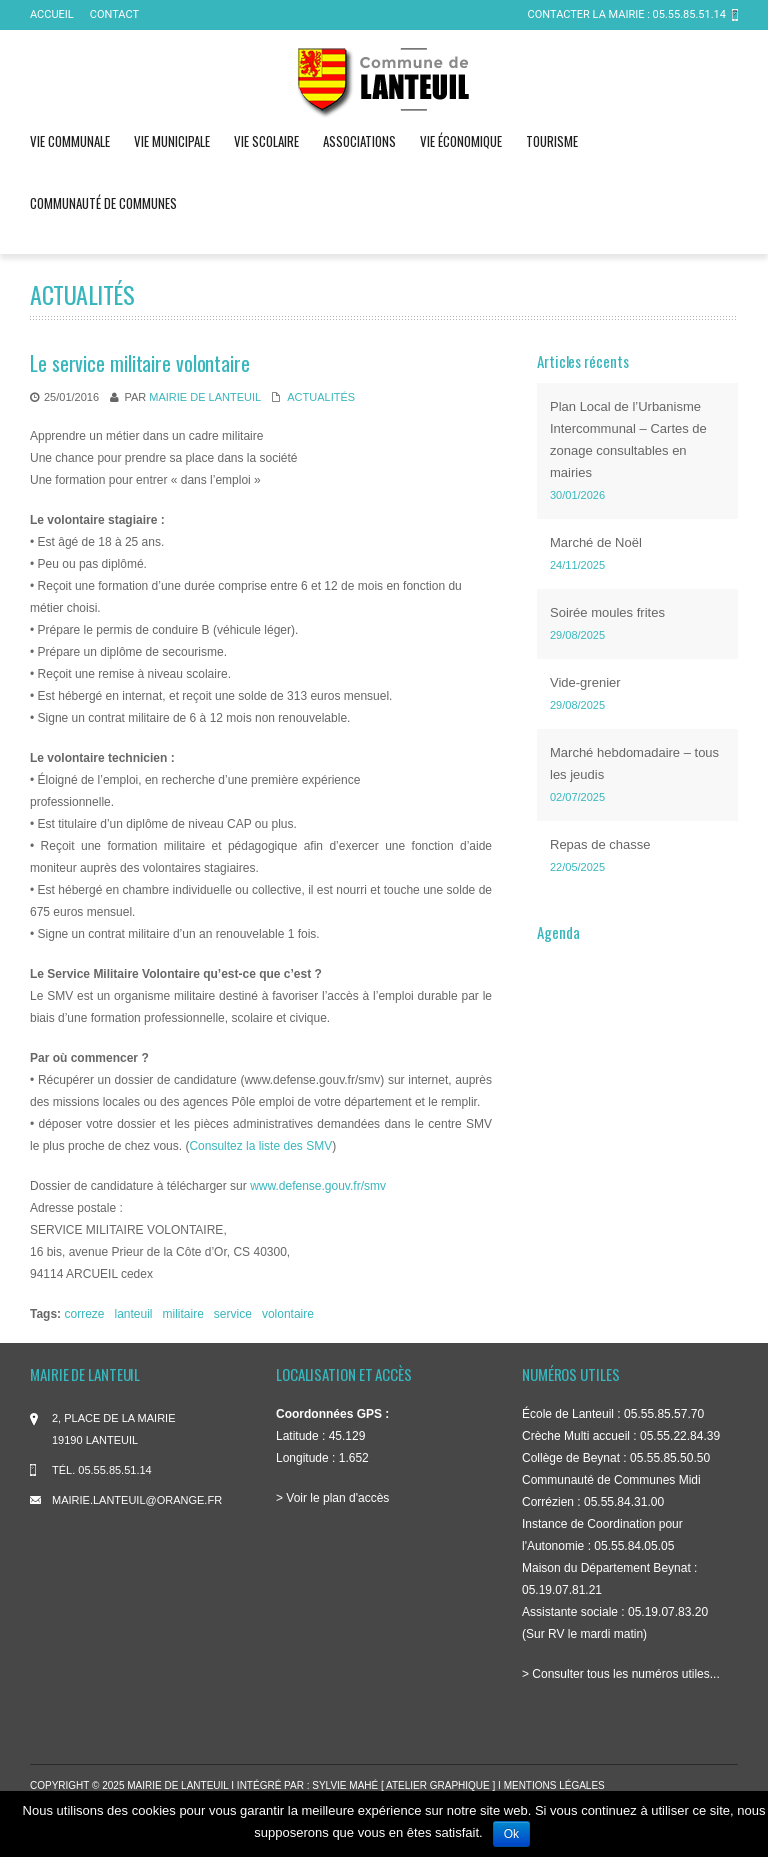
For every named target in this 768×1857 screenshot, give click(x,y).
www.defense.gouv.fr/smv (318, 1186)
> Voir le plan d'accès (332, 1498)
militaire (183, 1314)
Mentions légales (554, 1785)
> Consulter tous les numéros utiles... (621, 1674)
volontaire (288, 1314)
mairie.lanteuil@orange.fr (137, 1500)
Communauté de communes (103, 203)
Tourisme (552, 141)
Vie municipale (172, 141)
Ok (511, 1834)
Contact (114, 14)
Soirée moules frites (607, 612)
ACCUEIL (52, 14)
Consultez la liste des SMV (260, 1146)
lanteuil (133, 1314)
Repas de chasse (600, 844)
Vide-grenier (585, 682)
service (233, 1314)
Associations (359, 141)
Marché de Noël (596, 542)
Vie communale (70, 141)
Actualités (321, 397)
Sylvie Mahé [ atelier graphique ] (405, 1785)
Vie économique (461, 141)
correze (84, 1314)
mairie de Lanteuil (204, 397)
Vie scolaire (266, 141)
